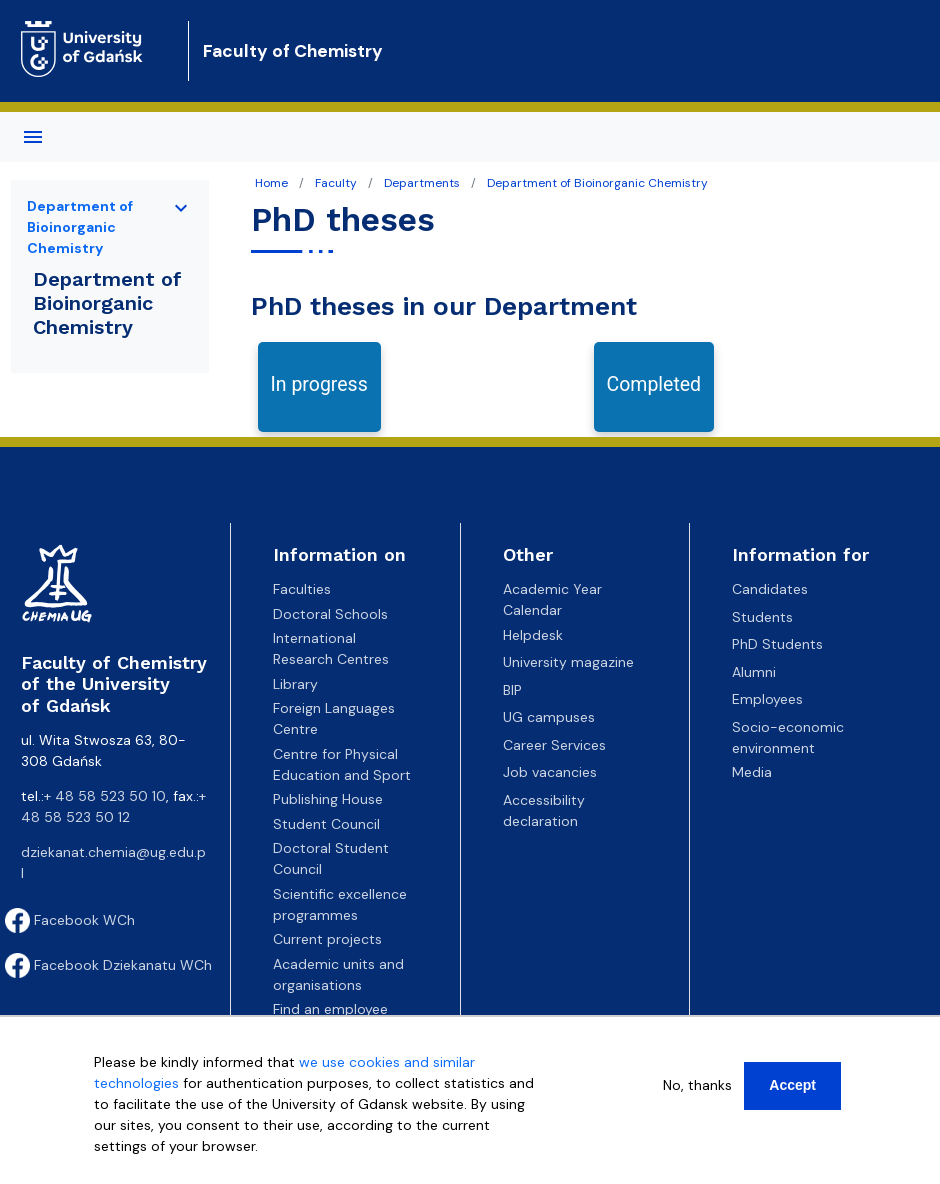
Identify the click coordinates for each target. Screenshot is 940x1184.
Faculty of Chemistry (293, 51)
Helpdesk (533, 635)
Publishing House (328, 799)
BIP (512, 690)
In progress (319, 384)
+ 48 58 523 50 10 (105, 796)
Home (271, 183)
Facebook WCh (70, 920)
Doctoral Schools (330, 614)
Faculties (302, 589)
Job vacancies (550, 772)
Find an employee (330, 1009)
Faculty (336, 183)
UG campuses (549, 717)
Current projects (327, 939)
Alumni (754, 672)
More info (125, 1167)
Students (762, 617)
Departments (422, 183)
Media (752, 772)
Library (295, 684)
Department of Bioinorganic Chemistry (597, 183)
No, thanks (697, 1085)
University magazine (568, 662)
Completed (654, 384)
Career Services (554, 745)
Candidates (770, 589)
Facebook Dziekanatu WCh (108, 965)
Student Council (326, 824)
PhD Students (777, 644)
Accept (792, 1085)
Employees (767, 699)
